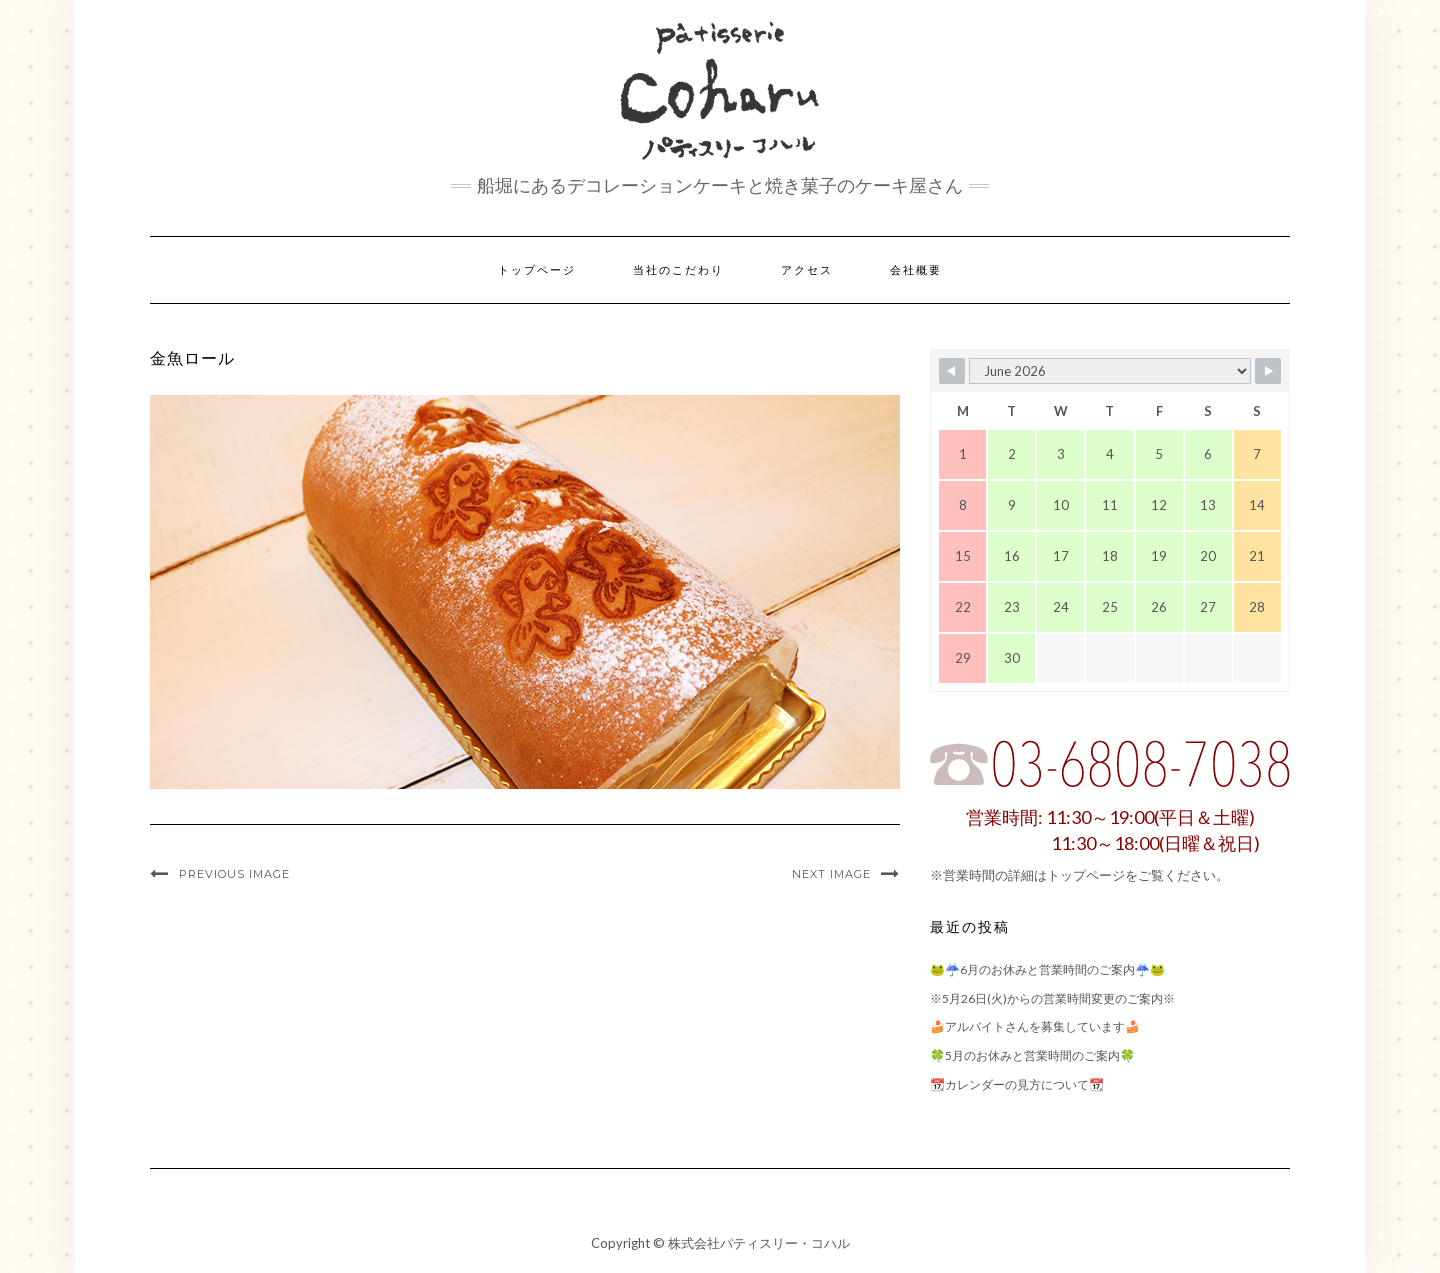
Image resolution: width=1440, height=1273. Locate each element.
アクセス (807, 270)
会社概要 (916, 270)
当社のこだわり (678, 270)
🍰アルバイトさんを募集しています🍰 (1035, 1026)
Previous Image (234, 874)
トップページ (537, 270)
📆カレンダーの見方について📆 (1017, 1084)
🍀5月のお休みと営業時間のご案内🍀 (1032, 1055)
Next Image (831, 874)
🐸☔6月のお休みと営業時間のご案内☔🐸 (1047, 969)
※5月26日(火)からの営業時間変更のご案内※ (1052, 998)
